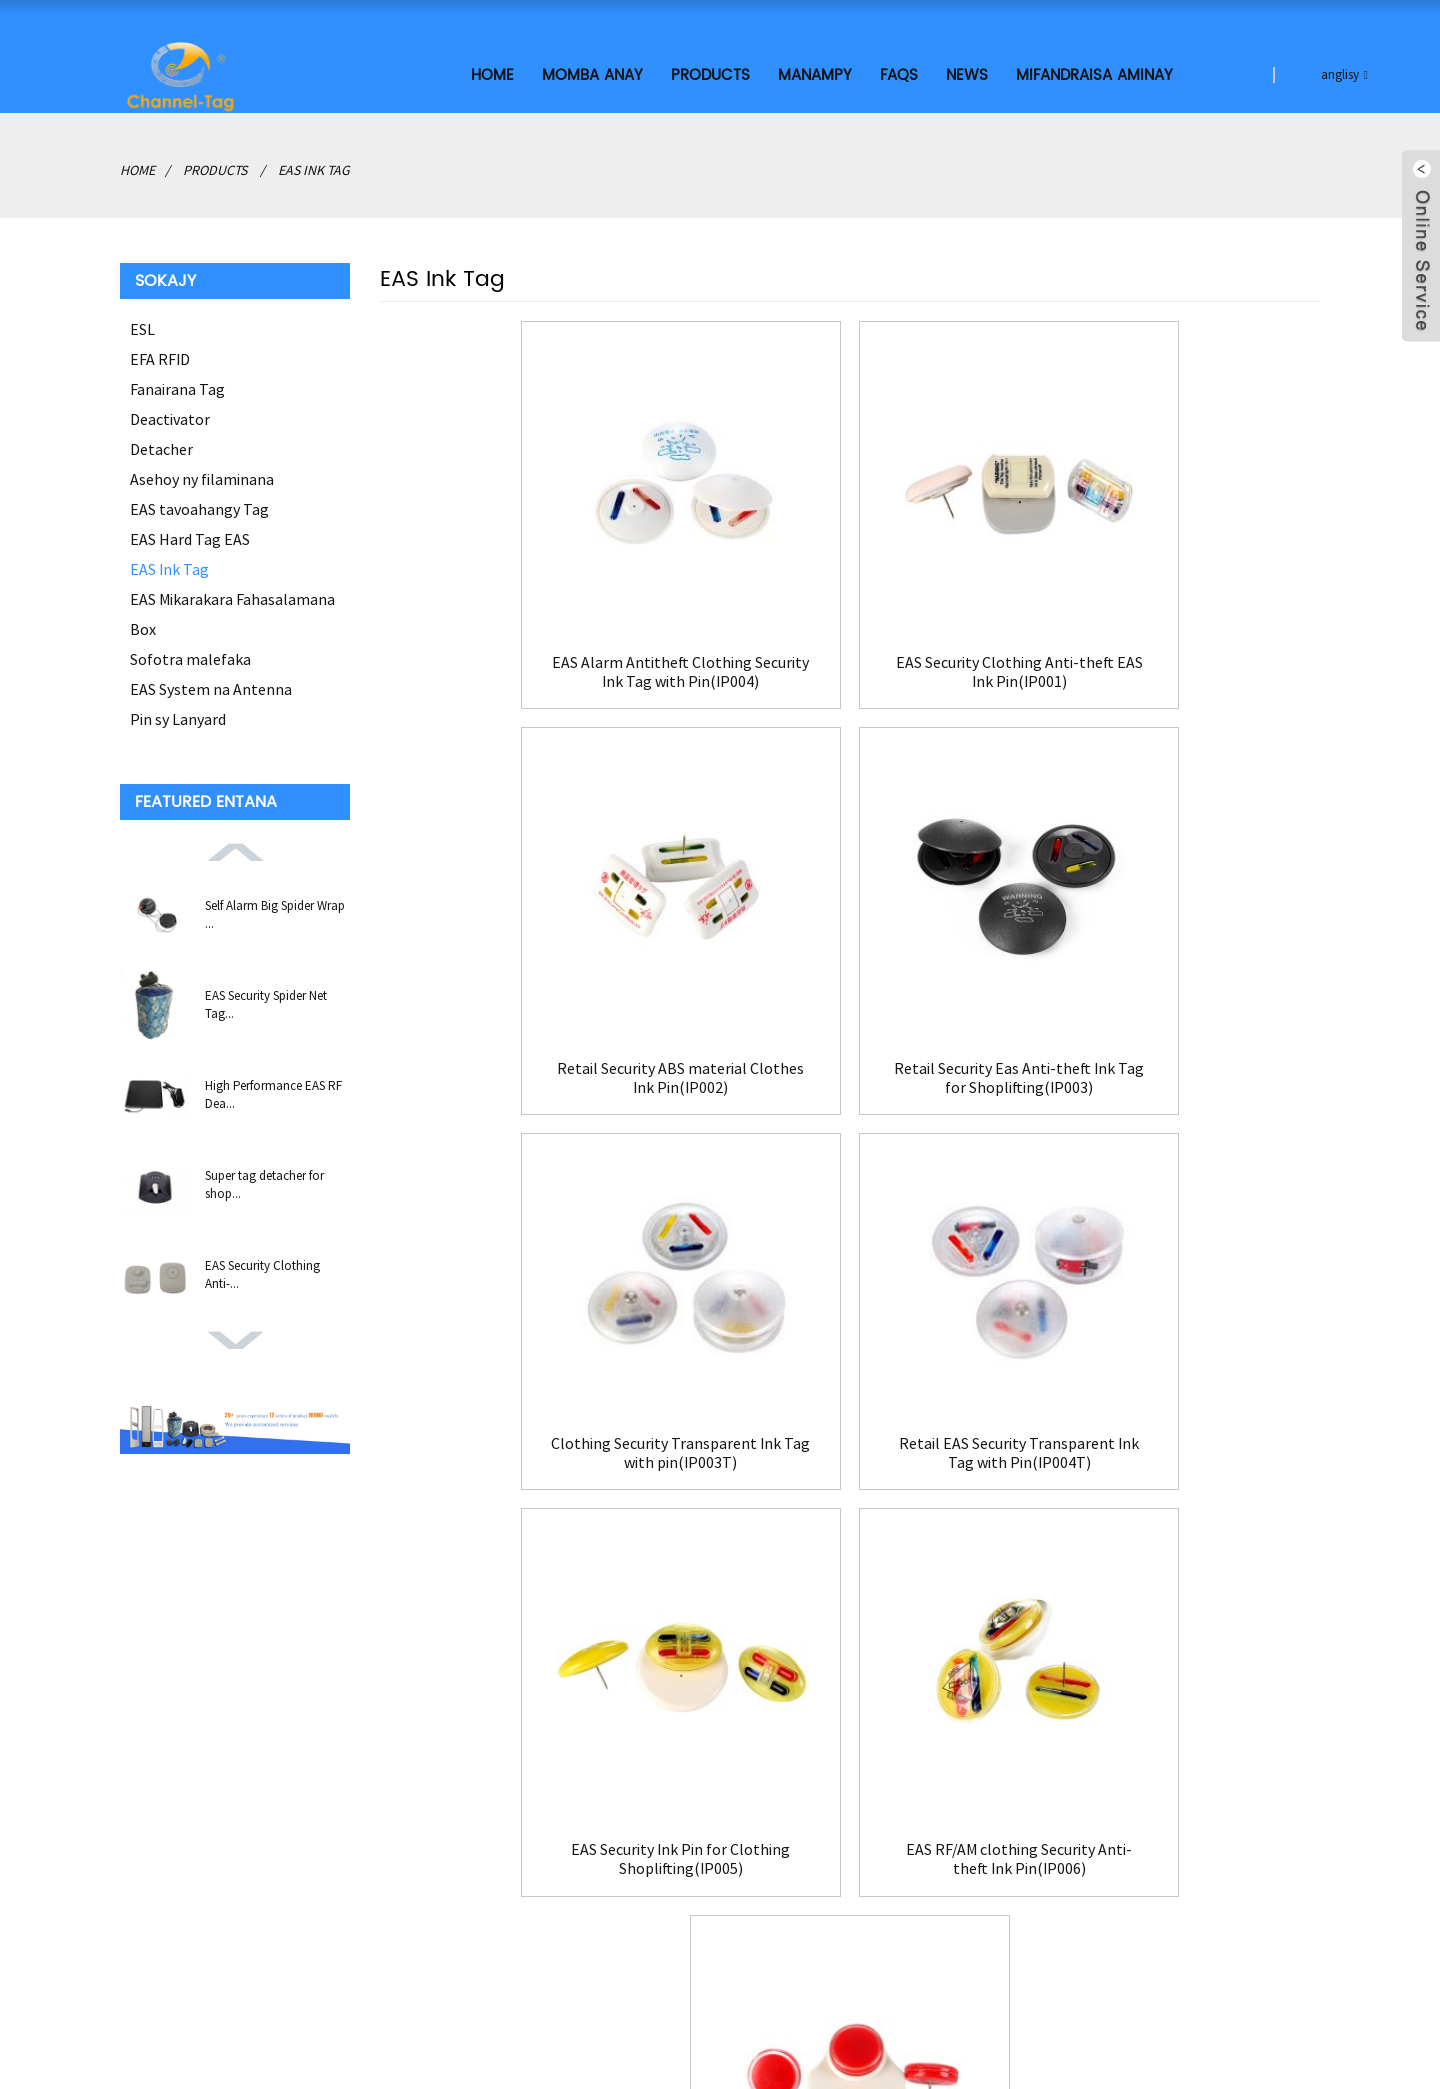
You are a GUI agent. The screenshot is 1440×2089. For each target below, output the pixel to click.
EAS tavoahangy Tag (199, 506)
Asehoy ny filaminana (202, 476)
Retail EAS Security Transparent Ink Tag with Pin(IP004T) (1170, 1009)
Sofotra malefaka (190, 656)
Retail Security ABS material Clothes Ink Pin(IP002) (1170, 650)
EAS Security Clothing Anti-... (262, 1271)
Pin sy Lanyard (178, 716)
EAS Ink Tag (314, 167)
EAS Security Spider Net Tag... (266, 1001)
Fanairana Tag (177, 386)
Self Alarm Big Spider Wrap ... (275, 911)
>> (897, 1530)
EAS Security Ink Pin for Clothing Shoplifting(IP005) (530, 1427)
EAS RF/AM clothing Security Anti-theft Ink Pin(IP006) (850, 1427)
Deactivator (170, 416)
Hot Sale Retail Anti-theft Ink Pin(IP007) (1169, 1427)
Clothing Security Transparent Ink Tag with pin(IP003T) (850, 1009)
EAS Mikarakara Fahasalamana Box (232, 611)
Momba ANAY (592, 72)
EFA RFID (160, 356)
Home (492, 72)
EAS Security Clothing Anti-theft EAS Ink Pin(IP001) (850, 650)
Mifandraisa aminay (1094, 72)
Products (710, 72)
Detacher (161, 446)
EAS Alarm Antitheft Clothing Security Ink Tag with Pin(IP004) (530, 650)
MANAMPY (815, 72)
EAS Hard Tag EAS (190, 536)
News (967, 72)
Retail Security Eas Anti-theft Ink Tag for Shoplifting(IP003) (530, 1038)
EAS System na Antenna (211, 686)
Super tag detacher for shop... (264, 1181)
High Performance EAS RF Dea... (273, 1091)
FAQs (899, 72)
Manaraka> (825, 1530)
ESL (142, 326)
